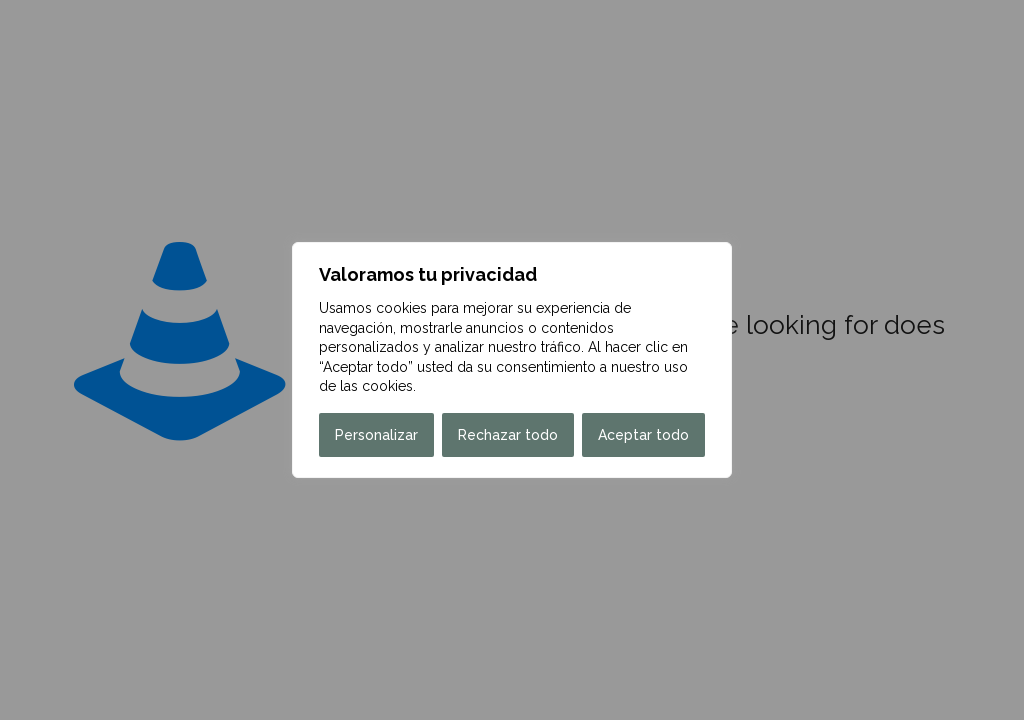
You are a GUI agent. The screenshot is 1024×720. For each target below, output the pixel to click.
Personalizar (376, 435)
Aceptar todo (643, 435)
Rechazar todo (508, 435)
